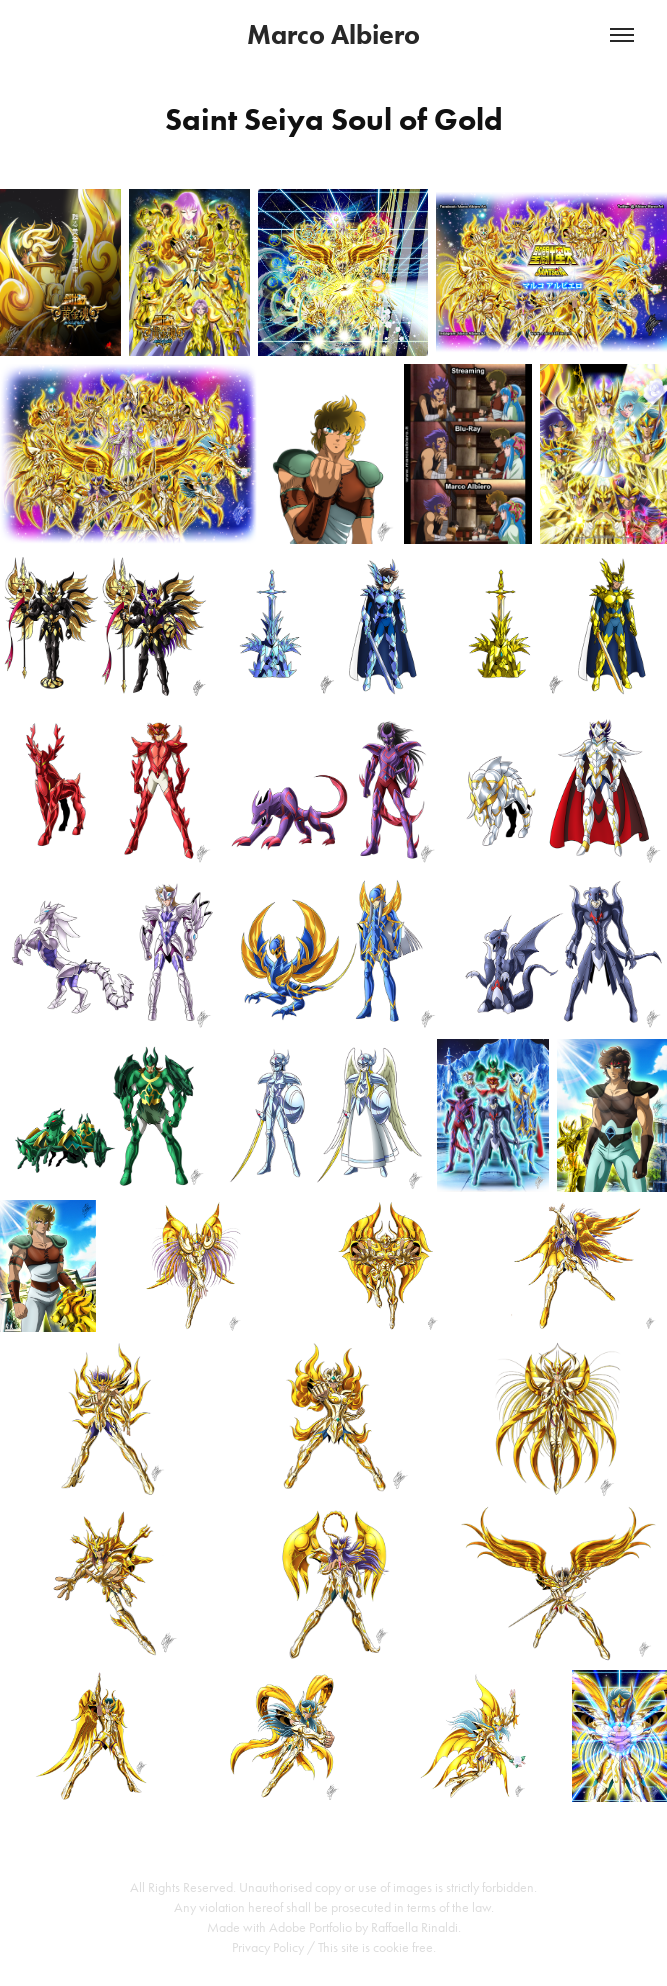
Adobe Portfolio (310, 1927)
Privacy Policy (268, 1947)
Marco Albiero (333, 34)
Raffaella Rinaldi (414, 1927)
